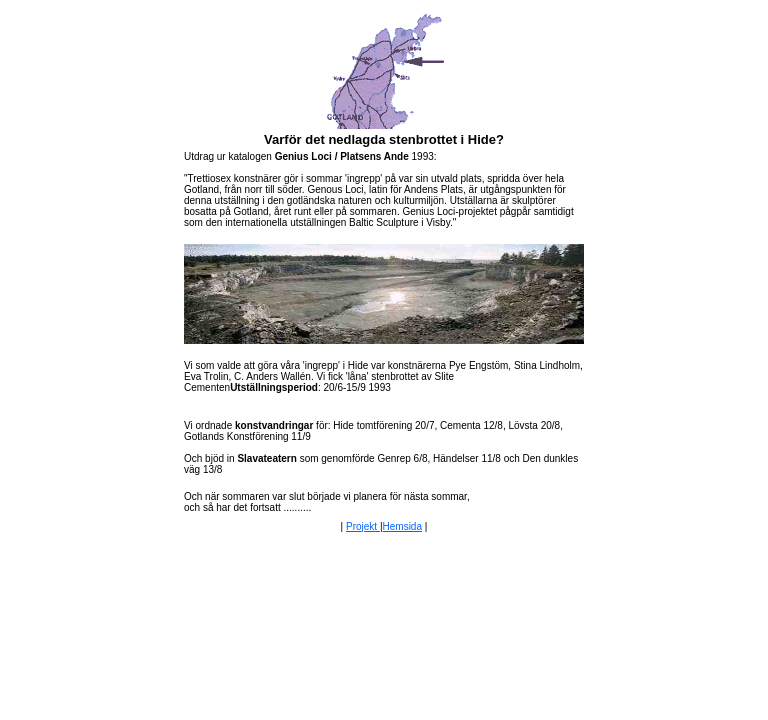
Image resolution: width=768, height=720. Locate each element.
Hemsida (402, 526)
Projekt (363, 526)
